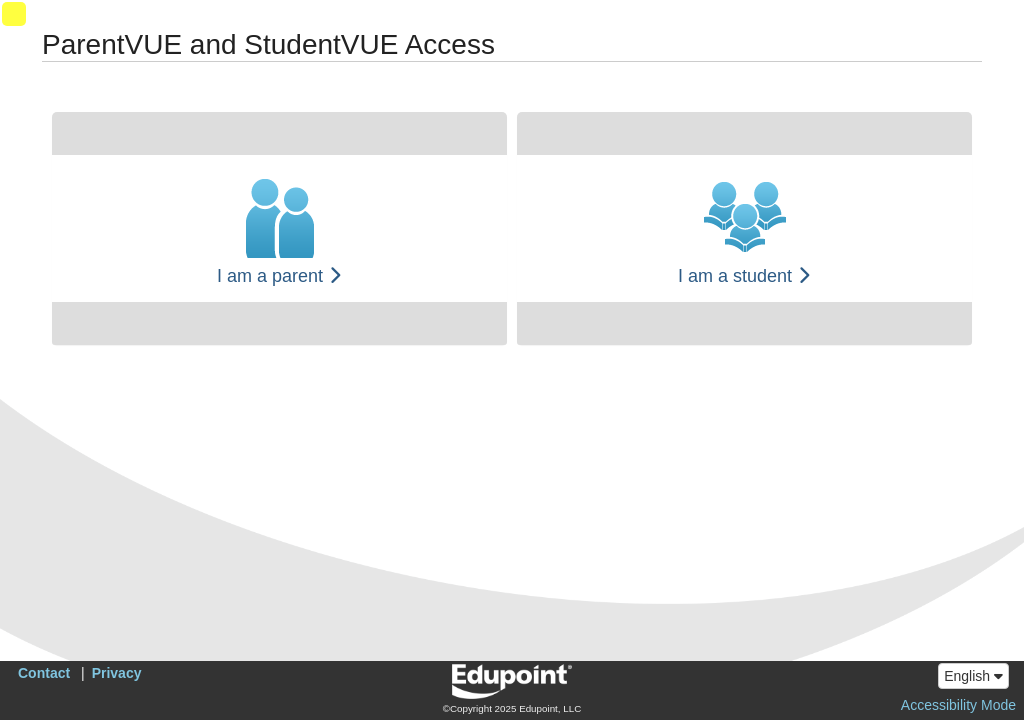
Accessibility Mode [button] (958, 705)
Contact (44, 673)
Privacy (117, 673)
